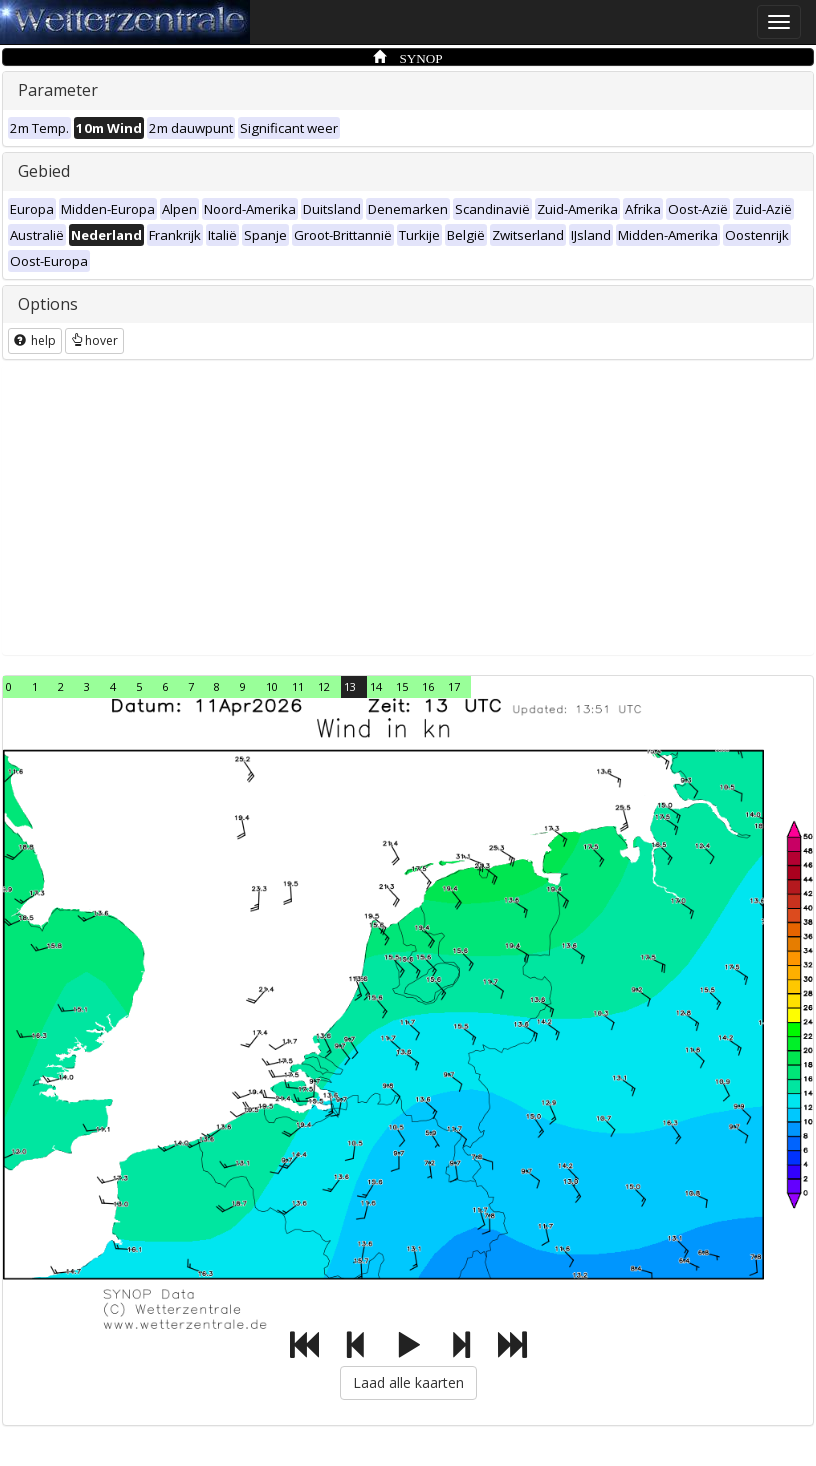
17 (454, 686)
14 (376, 686)
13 (350, 686)
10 (272, 686)
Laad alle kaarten (408, 1382)
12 (324, 686)
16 (428, 686)
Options (48, 304)
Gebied (44, 171)
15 (402, 686)
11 (298, 686)
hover (94, 340)
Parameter (58, 90)
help (35, 340)
